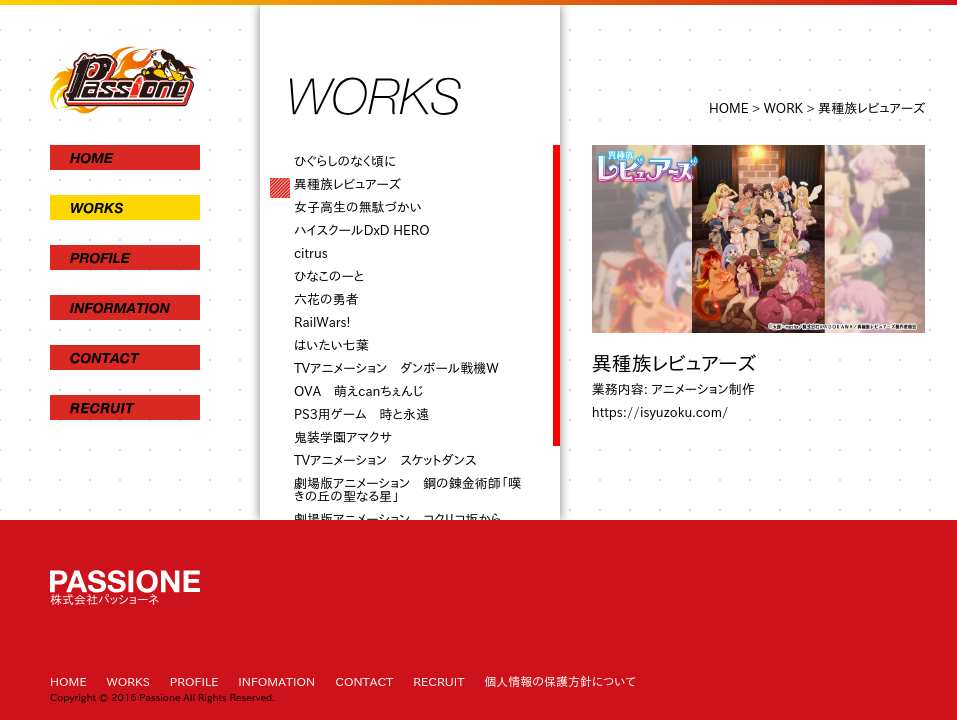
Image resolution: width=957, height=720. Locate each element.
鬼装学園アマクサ (343, 437)
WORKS (128, 681)
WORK (783, 108)
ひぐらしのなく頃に (345, 161)
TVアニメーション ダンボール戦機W (396, 368)
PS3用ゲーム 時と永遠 (361, 414)
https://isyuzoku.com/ (660, 412)
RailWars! (322, 322)
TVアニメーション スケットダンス (385, 460)
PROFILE (194, 681)
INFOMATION (276, 681)
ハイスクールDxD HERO (362, 230)
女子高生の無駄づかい (358, 207)
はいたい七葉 (331, 345)
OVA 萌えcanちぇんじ (358, 391)
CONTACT (364, 681)
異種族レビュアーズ (347, 184)
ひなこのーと (329, 276)
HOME (729, 108)
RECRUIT (438, 681)
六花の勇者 (326, 299)
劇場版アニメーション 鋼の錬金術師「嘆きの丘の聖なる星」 (407, 490)
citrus (311, 253)
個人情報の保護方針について (559, 681)
